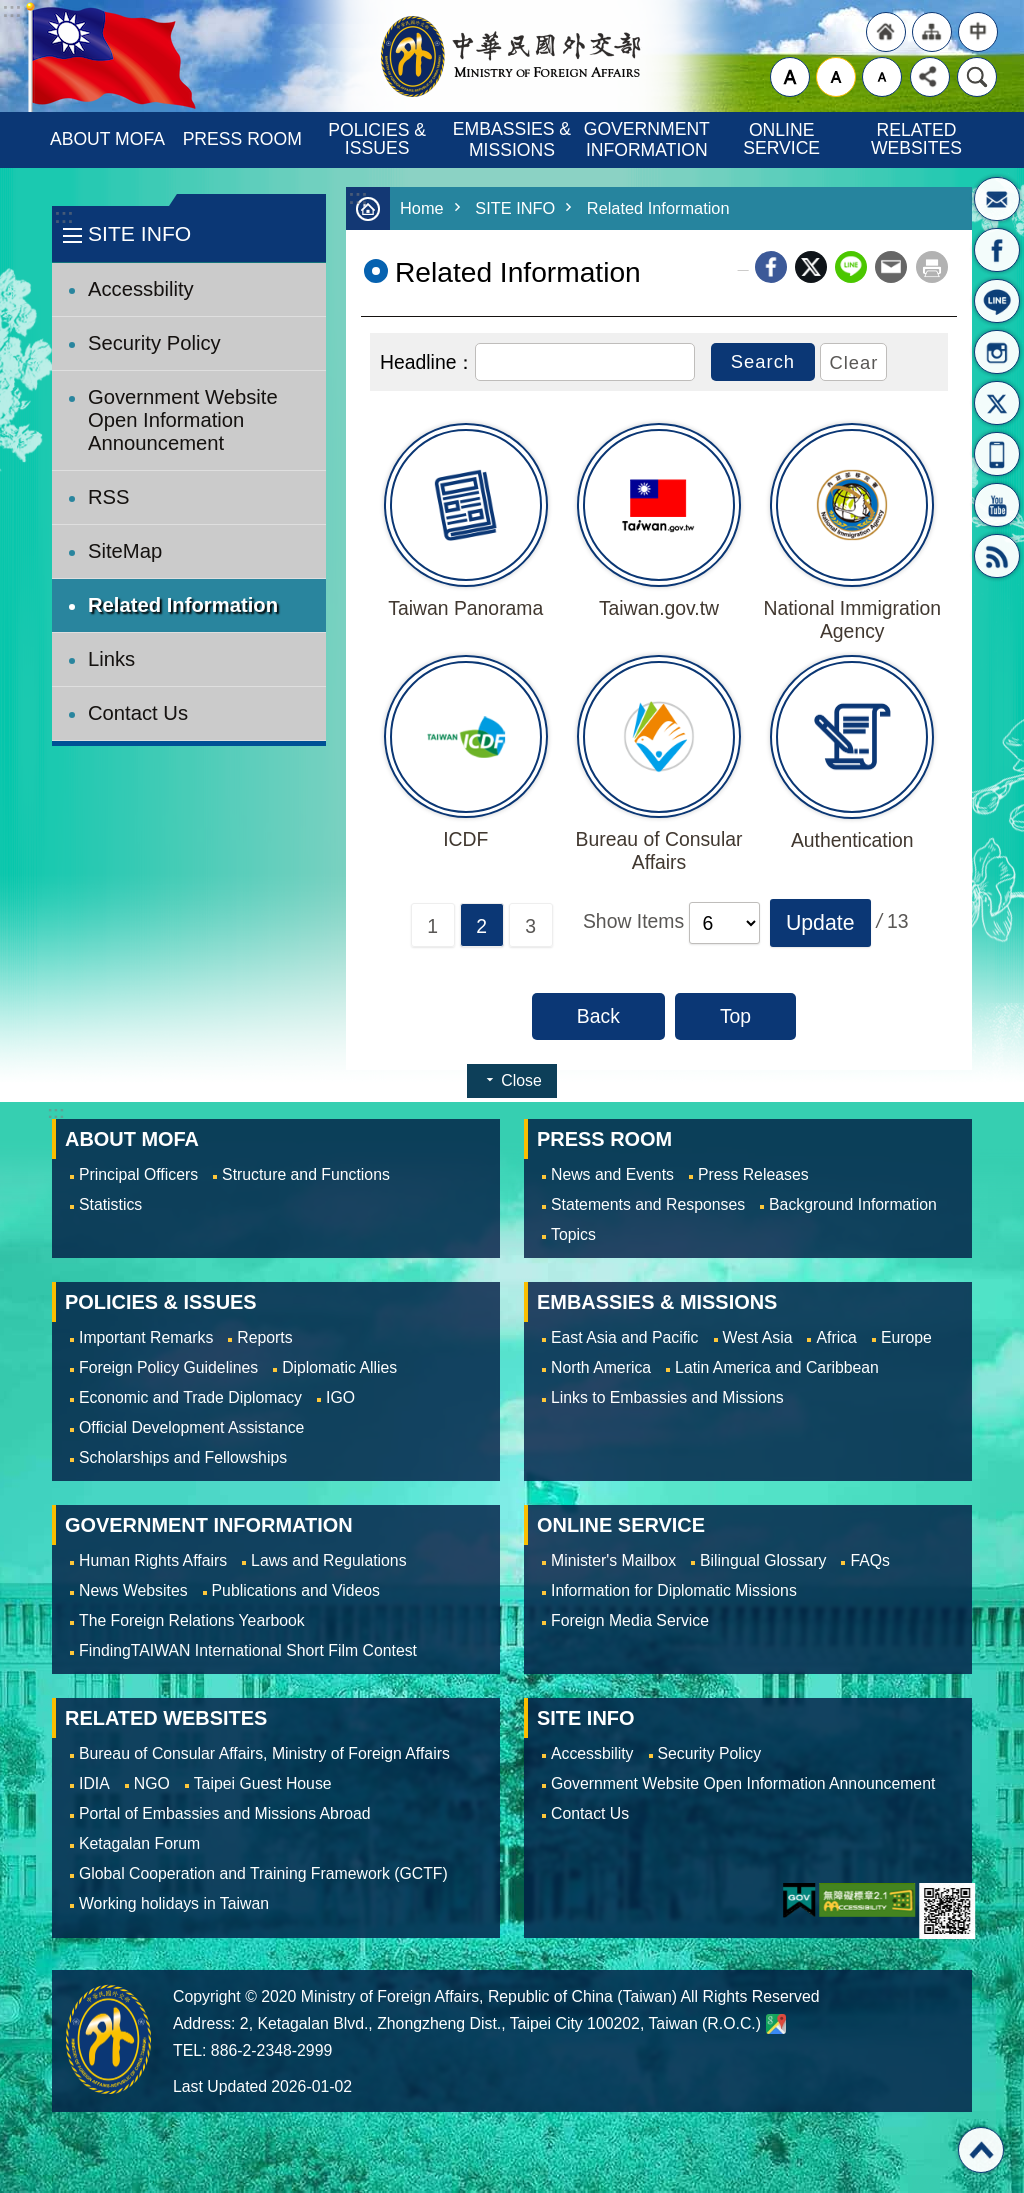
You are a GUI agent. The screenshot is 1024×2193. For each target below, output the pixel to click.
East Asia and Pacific (625, 1337)
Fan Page (997, 250)
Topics (573, 1234)
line (851, 267)
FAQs (870, 1560)
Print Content (932, 267)
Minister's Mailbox (997, 199)
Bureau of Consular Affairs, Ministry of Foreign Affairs (264, 1753)
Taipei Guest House (263, 1783)
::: (63, 216)
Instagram (997, 352)
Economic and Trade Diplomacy (190, 1397)
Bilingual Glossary (763, 1560)
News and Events (612, 1174)
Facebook (771, 267)
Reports (264, 1337)
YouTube (997, 505)
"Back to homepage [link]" (886, 32)
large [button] (790, 77)
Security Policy (154, 343)
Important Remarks (146, 1337)
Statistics (110, 1204)
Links (111, 659)
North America (601, 1367)
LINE (997, 301)
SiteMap (125, 551)
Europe (906, 1337)
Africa (836, 1337)
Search (977, 77)
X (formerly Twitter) (811, 267)
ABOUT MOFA (107, 139)
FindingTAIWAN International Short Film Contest (248, 1650)
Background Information (853, 1204)
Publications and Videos (296, 1590)
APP (997, 454)
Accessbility (141, 289)
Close (521, 1080)
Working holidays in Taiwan (174, 1903)
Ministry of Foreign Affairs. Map (776, 2024)
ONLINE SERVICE (781, 139)
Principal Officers (138, 1174)
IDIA (94, 1783)
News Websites (133, 1590)
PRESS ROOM (242, 139)
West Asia (758, 1337)
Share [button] (930, 77)
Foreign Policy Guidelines (168, 1367)
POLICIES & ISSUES (379, 139)
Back (598, 1016)
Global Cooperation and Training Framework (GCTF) (263, 1873)
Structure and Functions (306, 1174)
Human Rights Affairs (153, 1560)
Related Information (183, 605)
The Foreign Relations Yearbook (192, 1620)
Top (735, 1016)
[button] (820, 923)
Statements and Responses (648, 1204)
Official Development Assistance (191, 1427)
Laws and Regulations (328, 1560)
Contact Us (138, 713)
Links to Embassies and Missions (667, 1397)
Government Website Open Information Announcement (183, 420)
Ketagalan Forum (139, 1843)
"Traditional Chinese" (978, 32)
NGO (152, 1783)
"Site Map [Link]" (932, 32)
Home (422, 208)
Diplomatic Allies (339, 1367)
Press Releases (753, 1174)
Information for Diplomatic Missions (674, 1590)
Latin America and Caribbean (777, 1367)
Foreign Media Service (630, 1620)
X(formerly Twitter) (997, 403)
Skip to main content (10, 10)
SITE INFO (139, 233)
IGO (340, 1397)
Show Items (633, 921)
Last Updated (220, 2086)
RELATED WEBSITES (916, 139)
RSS (997, 556)
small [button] (882, 77)
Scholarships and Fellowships (183, 1457)
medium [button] (836, 77)
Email (891, 267)
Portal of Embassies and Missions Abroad (225, 1813)
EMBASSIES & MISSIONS (514, 139)
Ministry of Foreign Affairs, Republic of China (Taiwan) (512, 56)
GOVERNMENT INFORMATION (649, 139)
